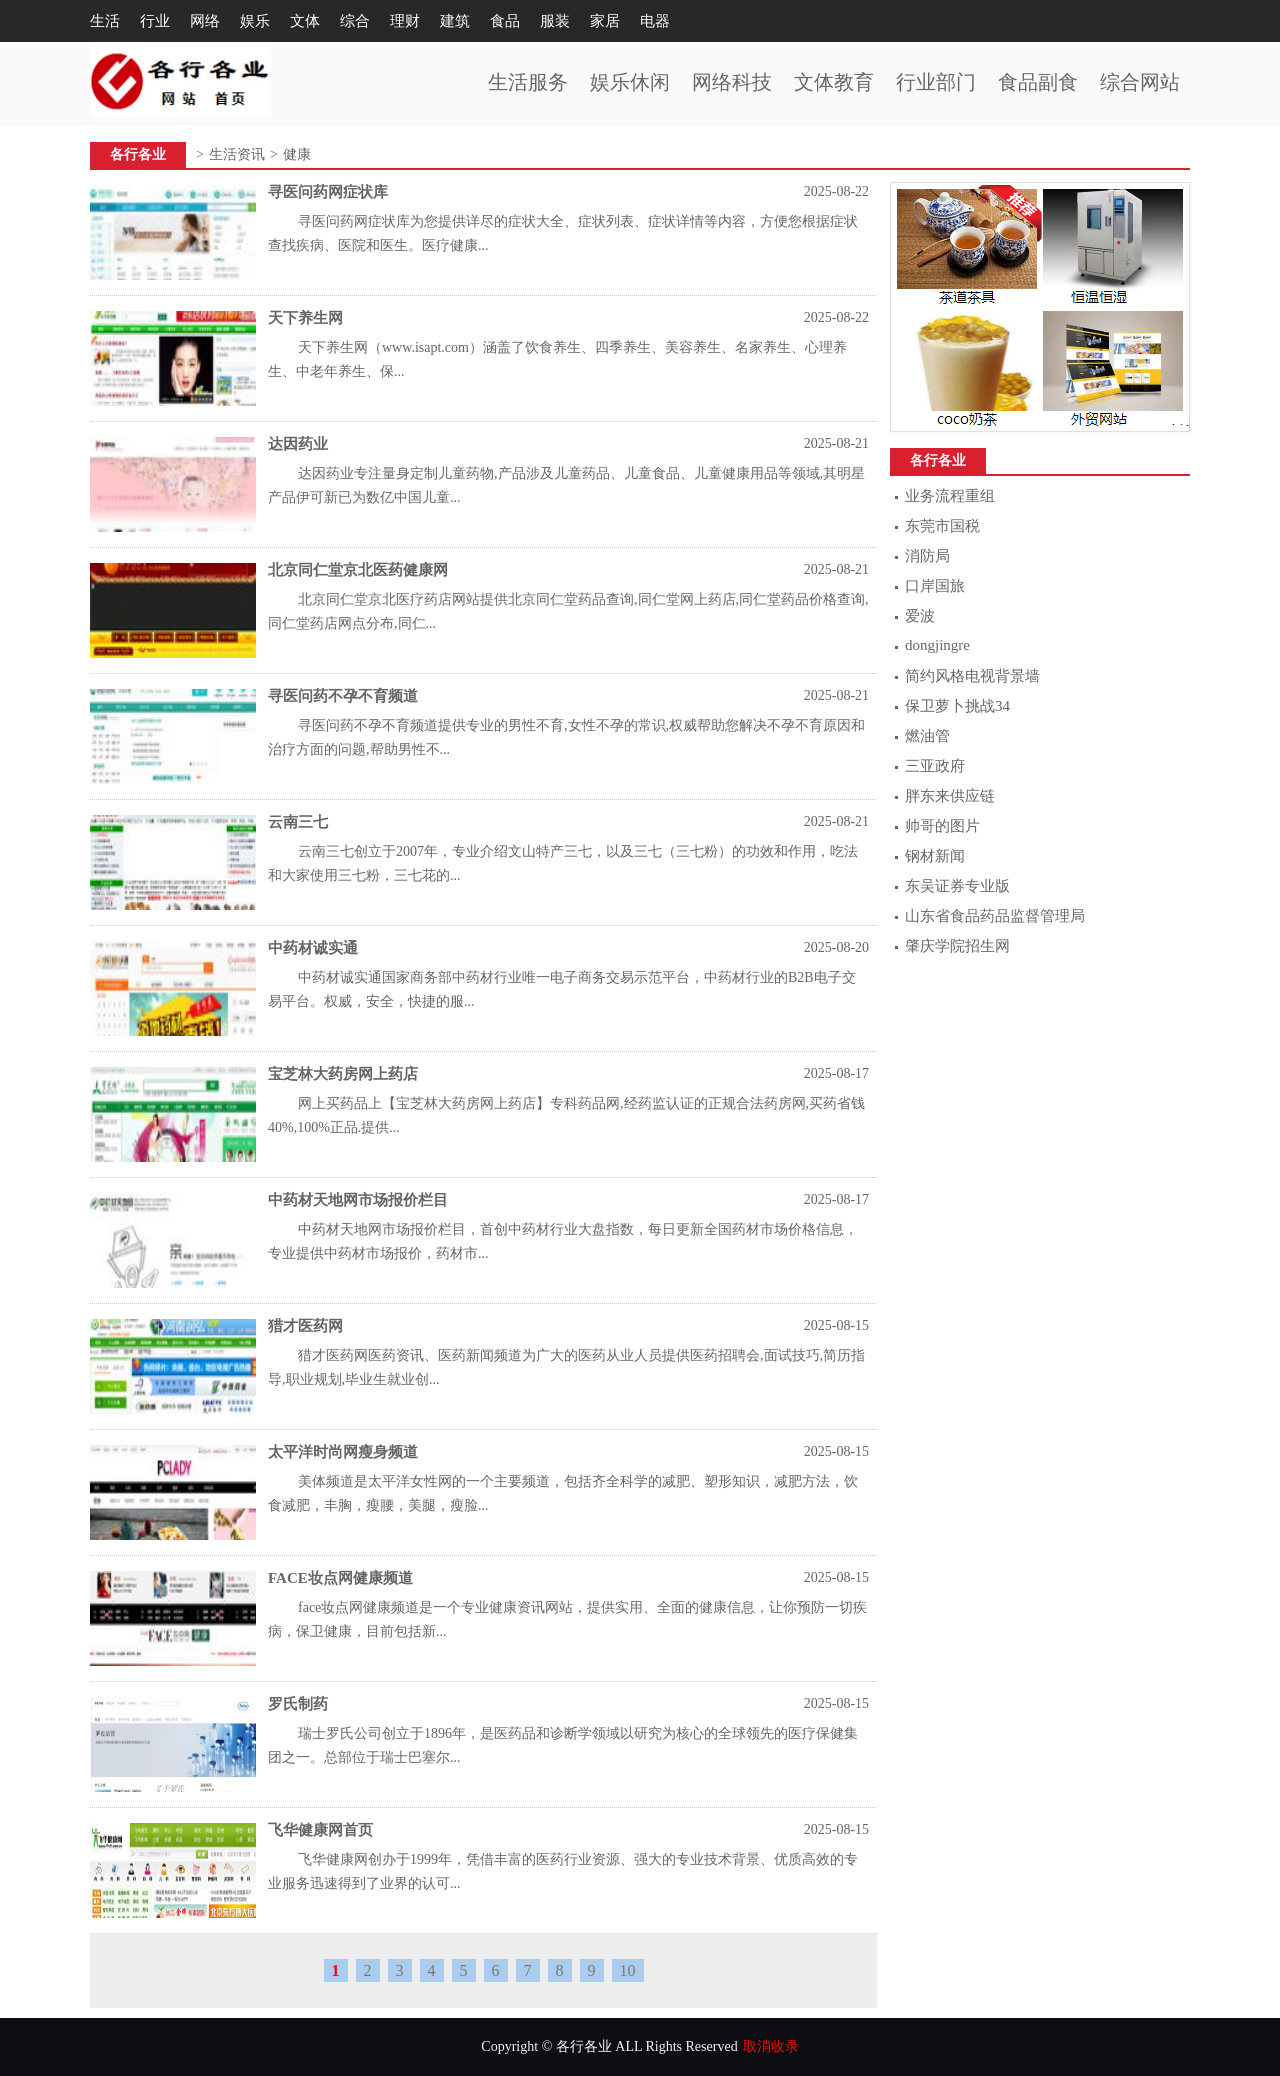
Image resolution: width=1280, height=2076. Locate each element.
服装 (555, 21)
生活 (105, 21)
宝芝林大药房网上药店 (343, 1074)
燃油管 (927, 736)
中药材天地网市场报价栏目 (358, 1200)
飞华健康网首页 (320, 1830)
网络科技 (732, 82)
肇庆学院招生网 (957, 946)
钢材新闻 (935, 856)
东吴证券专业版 (957, 886)
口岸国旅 (935, 586)
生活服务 (528, 82)
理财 (405, 21)
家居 (605, 21)
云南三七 (298, 822)
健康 (297, 154)
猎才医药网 (305, 1326)
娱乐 (255, 21)
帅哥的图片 (942, 826)
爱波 (920, 616)
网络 (205, 21)
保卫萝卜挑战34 (957, 706)
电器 (655, 21)
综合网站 (1140, 82)
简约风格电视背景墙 (972, 676)
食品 (505, 21)
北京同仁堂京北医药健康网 (358, 570)
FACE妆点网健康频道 (340, 1578)
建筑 (455, 21)
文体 (305, 21)
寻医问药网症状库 (328, 192)
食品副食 (1038, 82)
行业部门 (936, 82)
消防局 (927, 556)
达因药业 (298, 444)
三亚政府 (935, 766)
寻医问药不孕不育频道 (343, 696)
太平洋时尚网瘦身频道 (343, 1452)
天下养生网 (305, 318)
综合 (355, 21)
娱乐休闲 (630, 82)
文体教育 (834, 82)
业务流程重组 (950, 496)
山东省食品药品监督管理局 (995, 916)
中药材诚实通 (313, 948)
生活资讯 (237, 154)
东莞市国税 (942, 526)
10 (628, 1970)
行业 (155, 21)
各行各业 (138, 154)
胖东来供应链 (950, 796)
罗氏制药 (298, 1704)
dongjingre (937, 645)
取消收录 (771, 2046)
